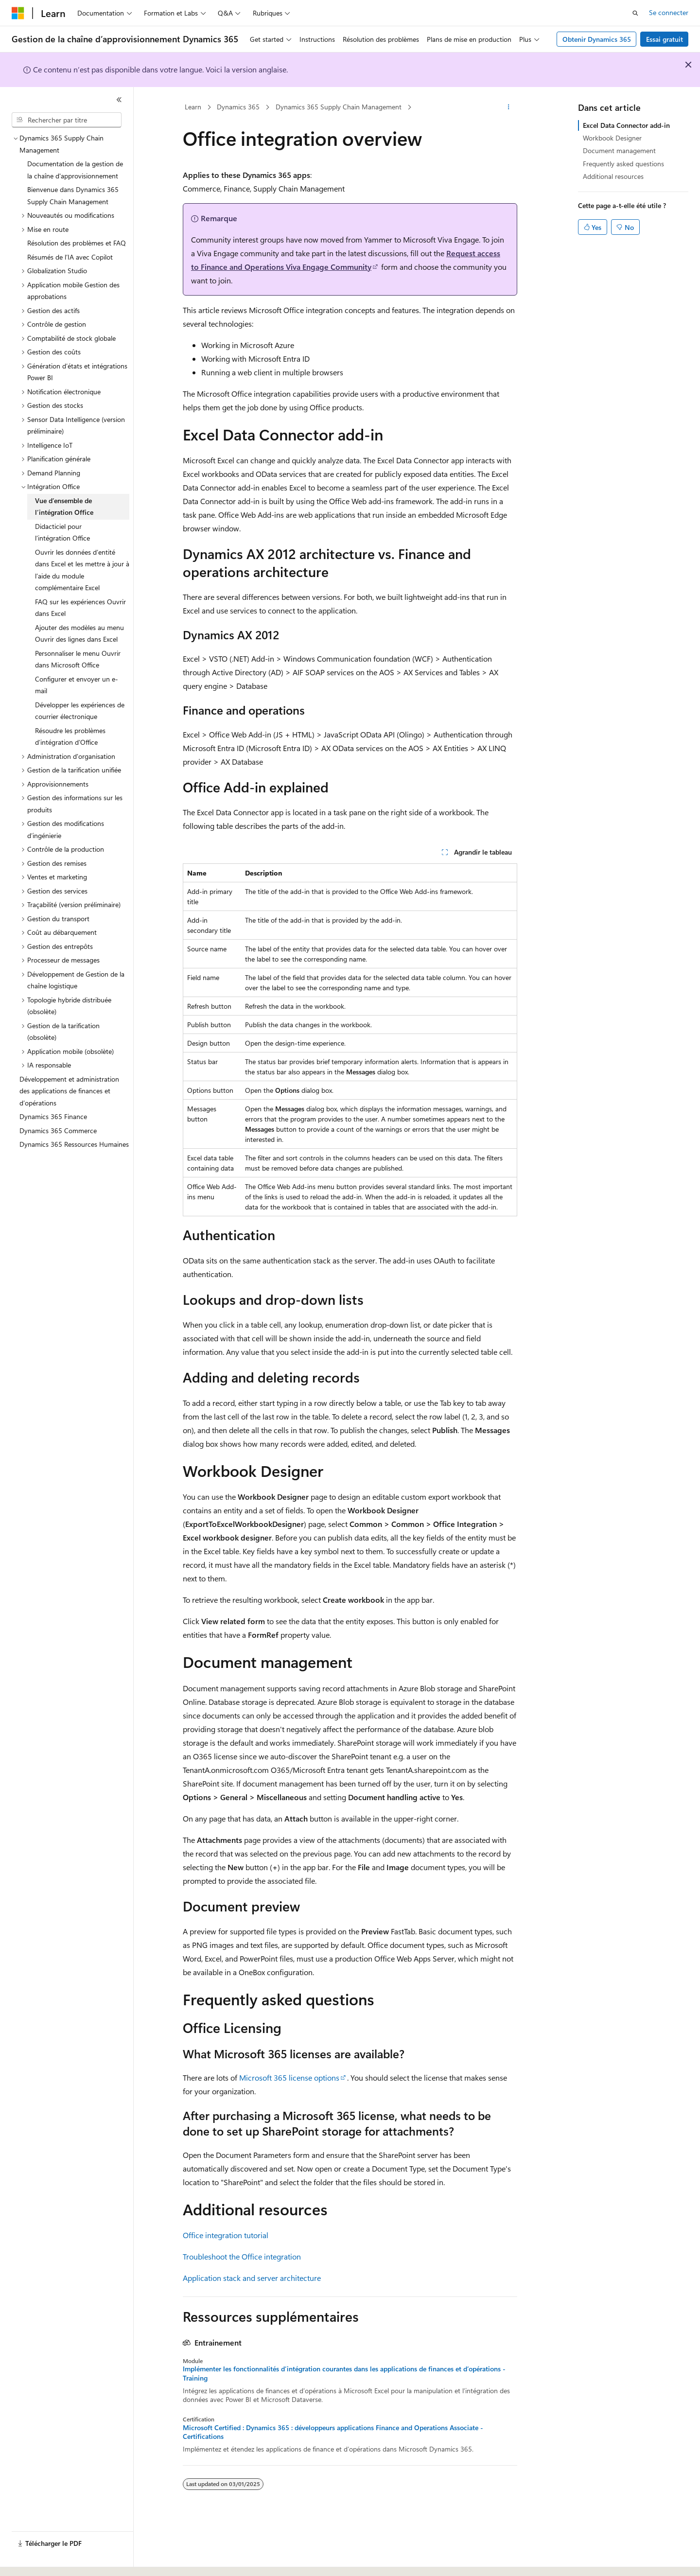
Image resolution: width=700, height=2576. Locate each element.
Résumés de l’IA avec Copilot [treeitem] (70, 257)
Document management (619, 150)
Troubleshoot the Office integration (242, 2256)
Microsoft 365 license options (289, 2077)
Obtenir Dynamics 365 (596, 39)
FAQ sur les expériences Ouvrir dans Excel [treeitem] (80, 607)
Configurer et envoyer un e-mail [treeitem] (76, 685)
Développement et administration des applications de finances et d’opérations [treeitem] (69, 1090)
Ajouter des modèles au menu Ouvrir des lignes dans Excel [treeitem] (79, 633)
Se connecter (668, 12)
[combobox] (67, 120)
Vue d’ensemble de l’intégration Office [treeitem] (64, 506)
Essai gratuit (664, 39)
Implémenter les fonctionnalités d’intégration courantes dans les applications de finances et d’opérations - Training (344, 2373)
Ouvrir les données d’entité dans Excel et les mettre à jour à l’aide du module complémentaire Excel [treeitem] (82, 570)
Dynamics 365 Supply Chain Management (339, 106)
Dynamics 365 (238, 106)
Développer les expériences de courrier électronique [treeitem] (79, 710)
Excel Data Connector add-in (626, 125)
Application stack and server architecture (252, 2278)
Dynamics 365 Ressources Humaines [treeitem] (74, 1144)
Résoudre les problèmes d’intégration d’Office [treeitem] (70, 736)
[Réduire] (119, 99)
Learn (193, 106)
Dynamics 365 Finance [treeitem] (53, 1116)
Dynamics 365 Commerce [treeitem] (58, 1130)
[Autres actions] (508, 107)
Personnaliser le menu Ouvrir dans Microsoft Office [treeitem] (78, 659)
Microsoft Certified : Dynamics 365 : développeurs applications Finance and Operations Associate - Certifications (333, 2432)
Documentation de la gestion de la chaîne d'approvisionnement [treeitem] (75, 169)
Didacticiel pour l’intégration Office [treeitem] (62, 532)
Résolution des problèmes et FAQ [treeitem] (76, 242)
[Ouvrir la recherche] (635, 13)
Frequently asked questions (623, 163)
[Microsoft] (18, 13)
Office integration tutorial (225, 2235)
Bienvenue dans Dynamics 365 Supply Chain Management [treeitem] (73, 195)
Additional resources (613, 176)
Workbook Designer (612, 137)
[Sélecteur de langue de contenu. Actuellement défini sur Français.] (34, 2560)
